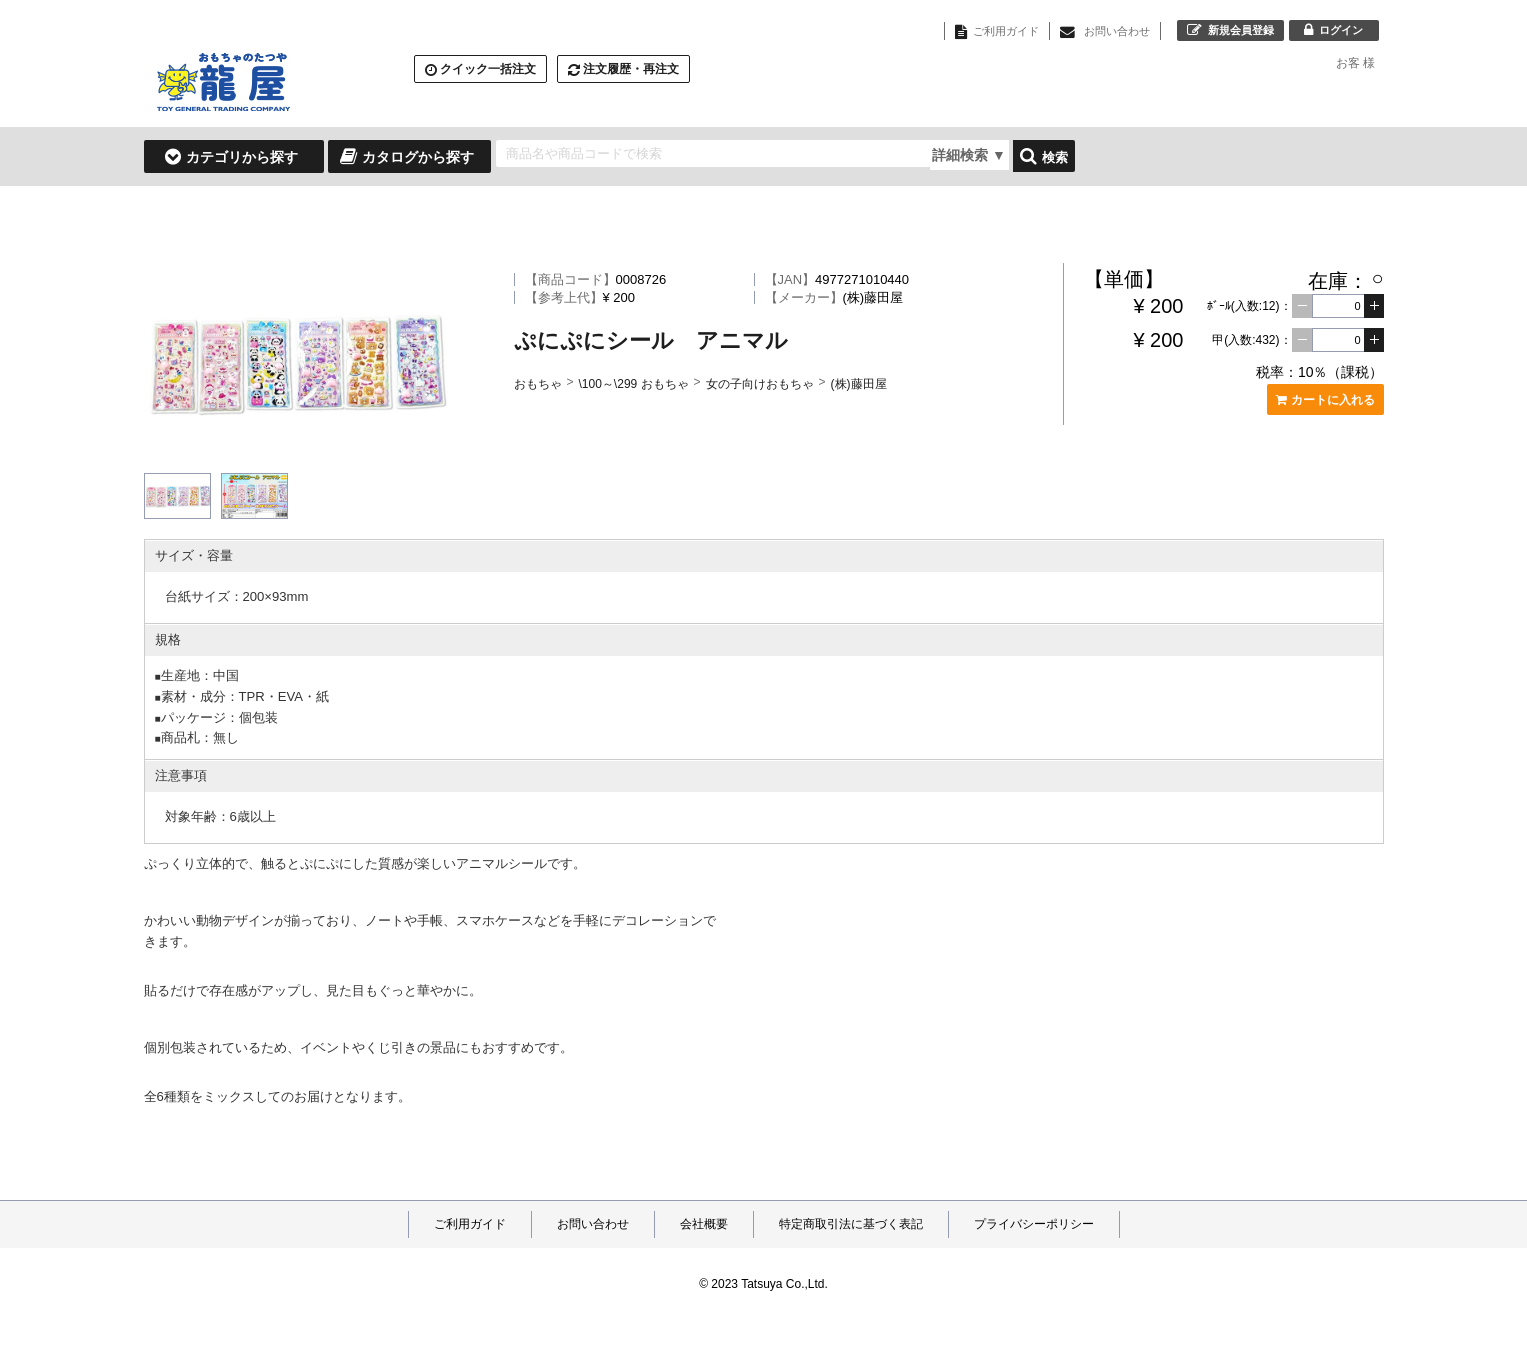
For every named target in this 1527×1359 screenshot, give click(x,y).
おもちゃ (538, 384)
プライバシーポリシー (1034, 1224)
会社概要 (704, 1224)
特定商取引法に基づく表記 (851, 1224)
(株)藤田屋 (859, 384)
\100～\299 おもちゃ (634, 384)
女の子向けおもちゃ (760, 384)
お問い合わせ (593, 1224)
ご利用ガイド (470, 1224)
